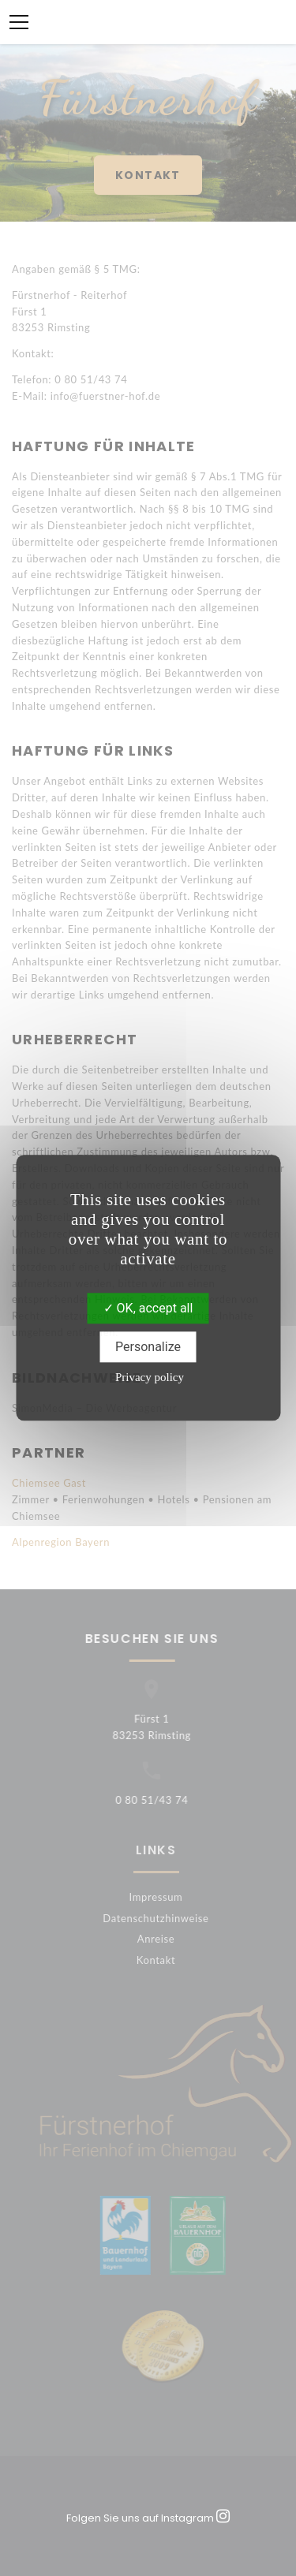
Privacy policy (149, 1378)
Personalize (148, 1347)
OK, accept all (148, 1308)
